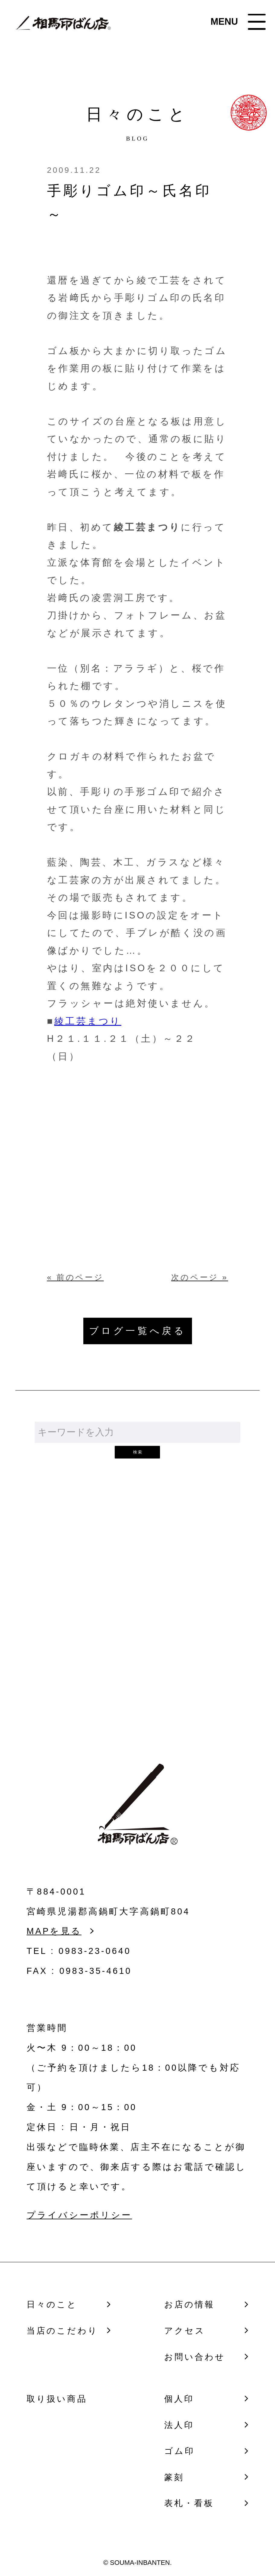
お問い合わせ (137, 1640)
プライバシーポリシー (79, 2215)
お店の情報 (189, 2304)
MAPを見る (54, 1931)
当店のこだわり (62, 2330)
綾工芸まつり (87, 1021)
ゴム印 (179, 2451)
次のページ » (199, 1277)
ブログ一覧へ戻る (137, 1331)
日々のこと (52, 2304)
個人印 (179, 2399)
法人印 (179, 2425)
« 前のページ (75, 1277)
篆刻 (174, 2477)
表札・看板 (189, 2503)
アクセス (184, 2330)
